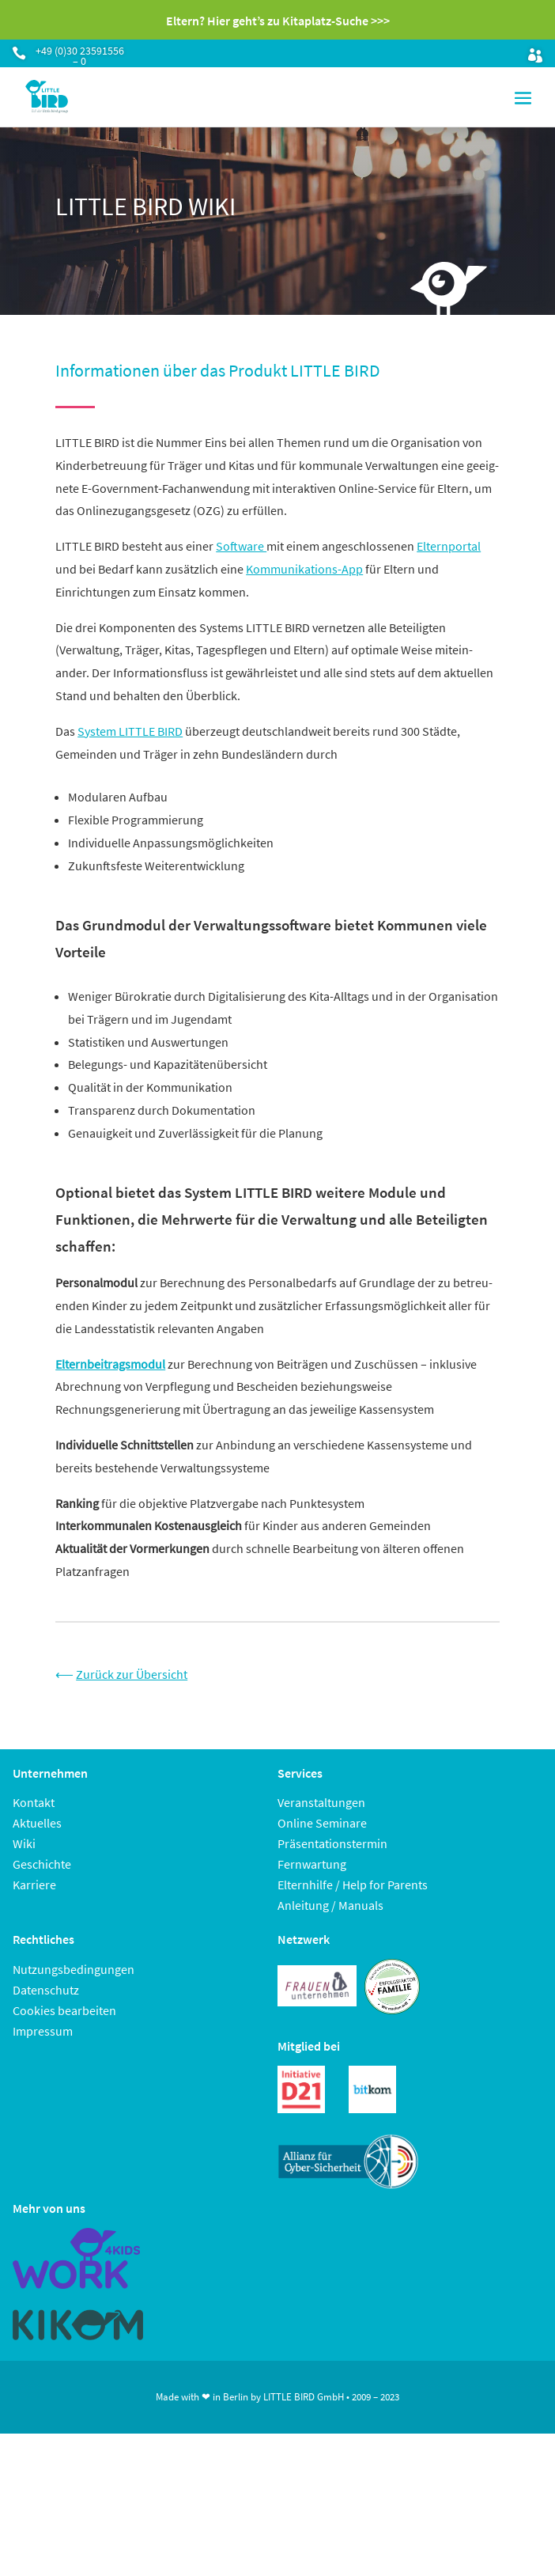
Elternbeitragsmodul (110, 1364)
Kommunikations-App (304, 569)
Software (241, 546)
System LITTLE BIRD (130, 731)
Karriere (34, 1884)
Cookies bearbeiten (64, 2010)
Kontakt (34, 1802)
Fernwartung (312, 1864)
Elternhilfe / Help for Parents (353, 1884)
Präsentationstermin (332, 1843)
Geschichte (42, 1864)
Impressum (43, 2031)
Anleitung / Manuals (330, 1905)
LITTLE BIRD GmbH (303, 2397)
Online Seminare (322, 1823)
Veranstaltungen (321, 1802)
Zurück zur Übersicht (131, 1674)
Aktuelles (37, 1823)
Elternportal (449, 546)
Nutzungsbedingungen (73, 1969)
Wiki (24, 1843)
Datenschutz (46, 1990)
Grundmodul (123, 924)
